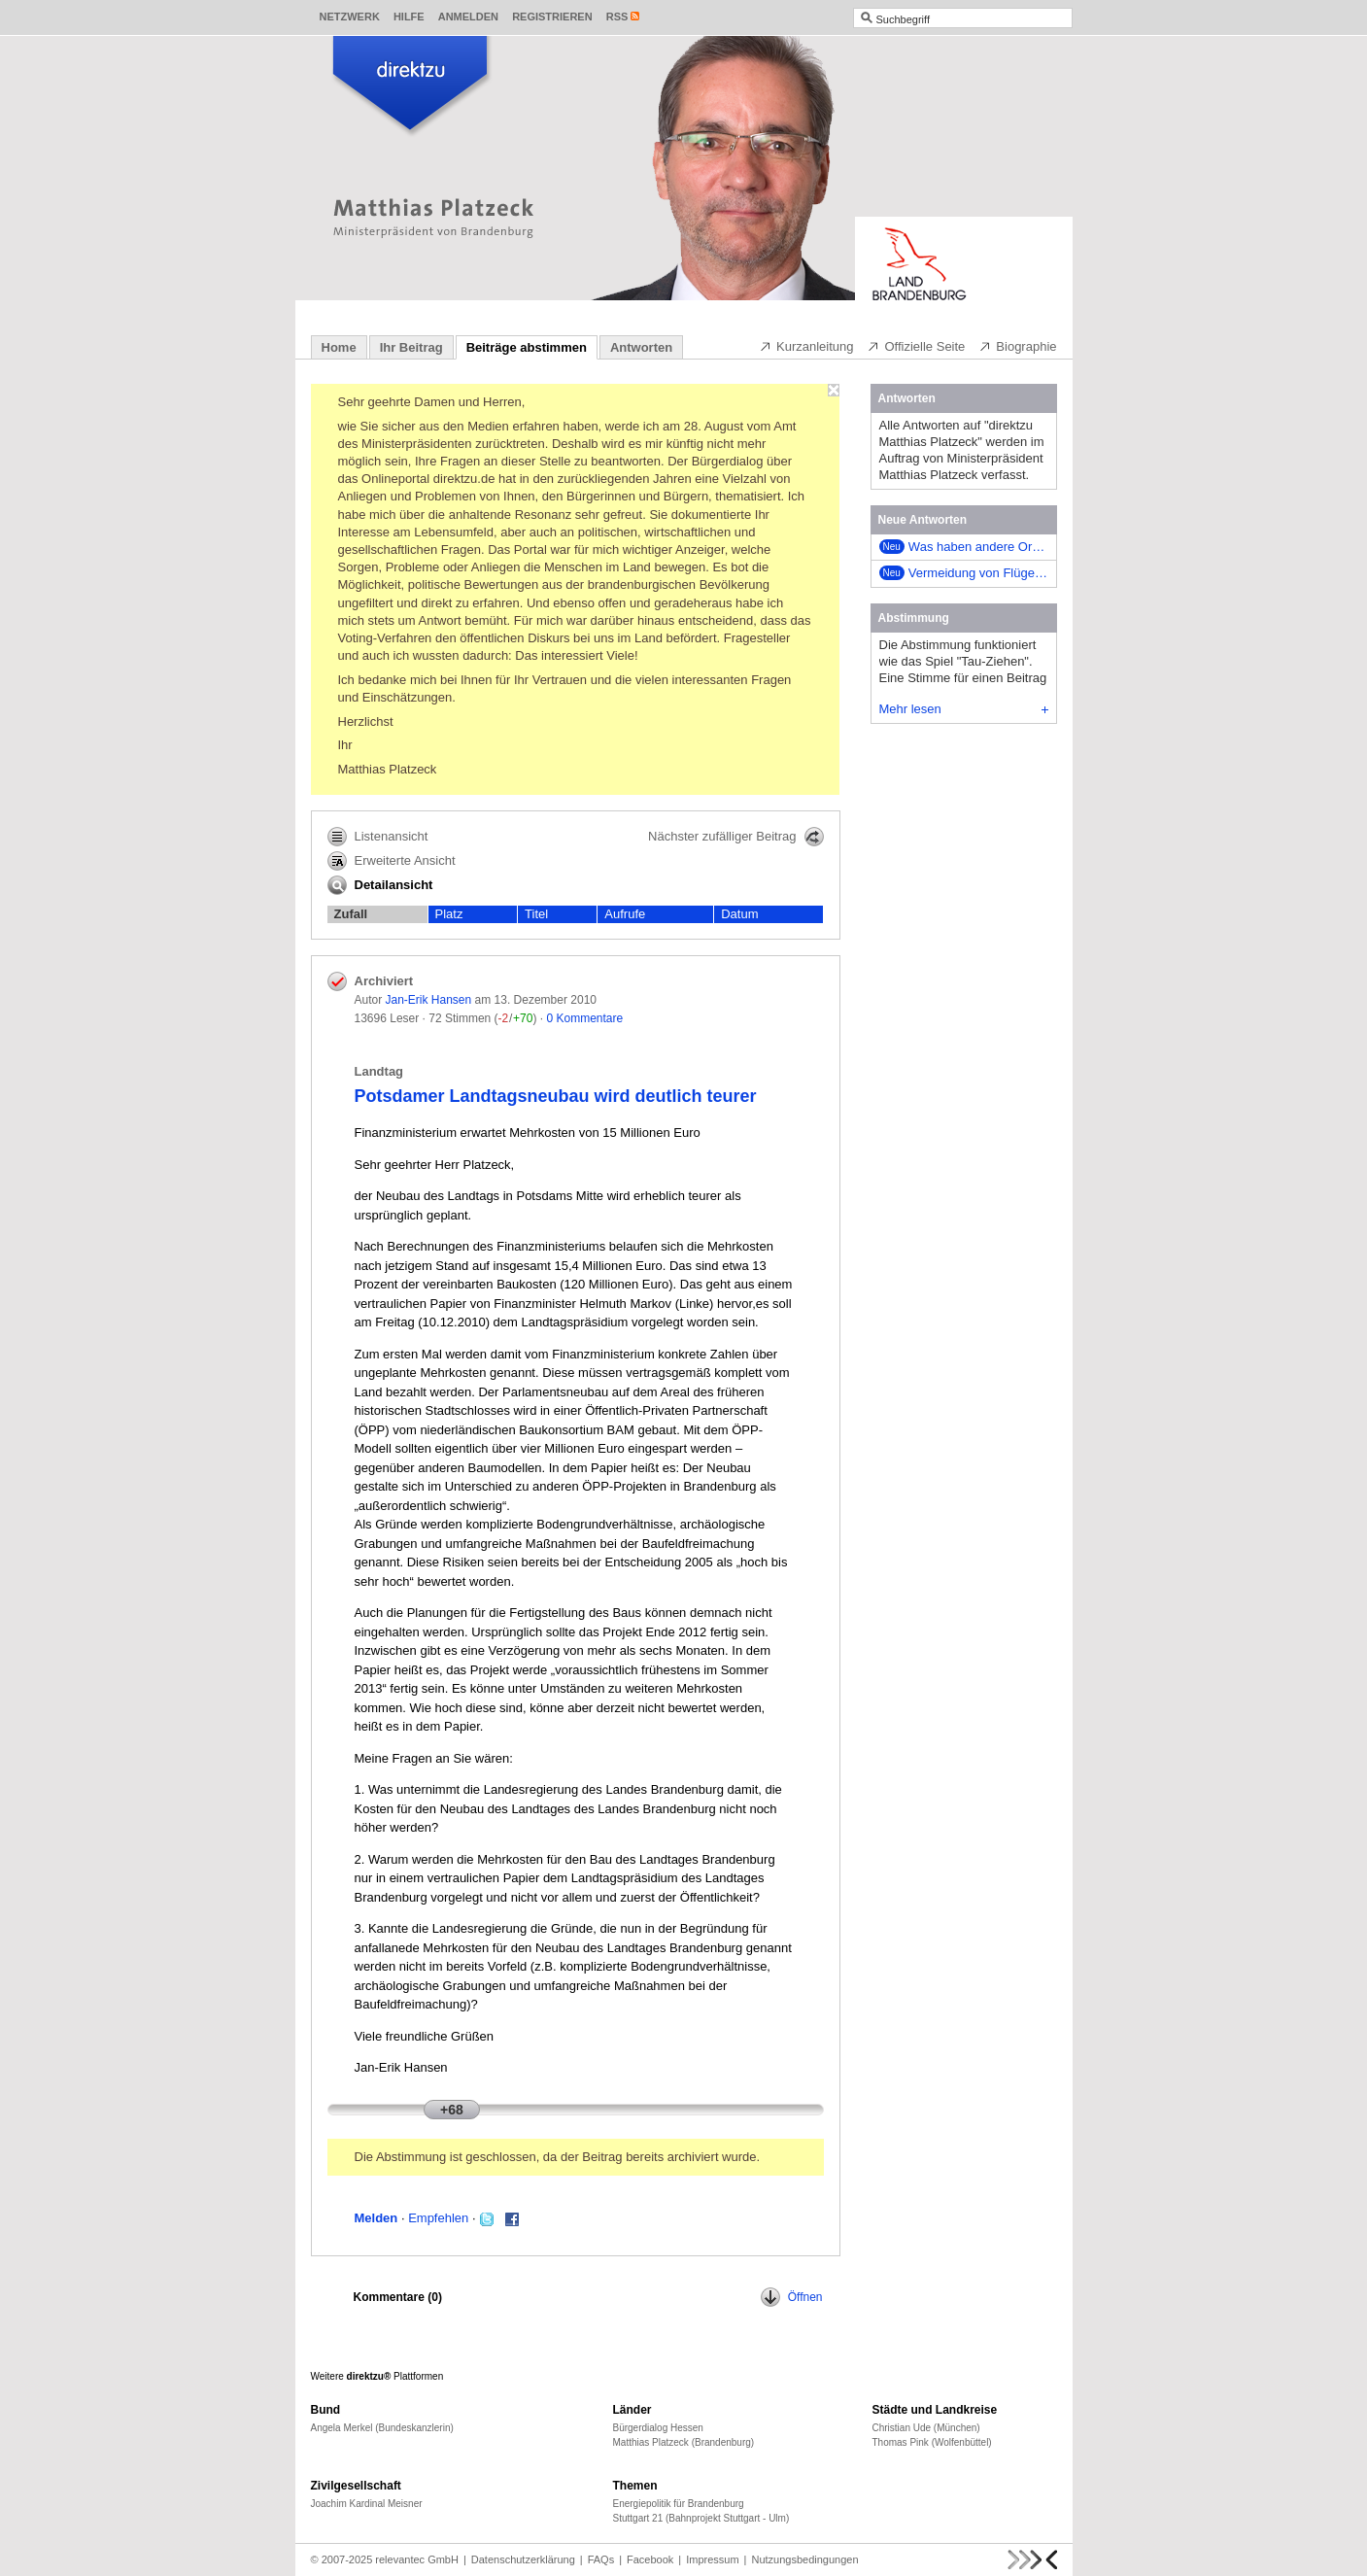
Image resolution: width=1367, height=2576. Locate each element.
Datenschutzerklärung (523, 2559)
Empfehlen (438, 2218)
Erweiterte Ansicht (391, 861)
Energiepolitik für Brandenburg (678, 2503)
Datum (739, 914)
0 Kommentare (584, 1018)
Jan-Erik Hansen (429, 1000)
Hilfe (409, 16)
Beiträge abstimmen (526, 347)
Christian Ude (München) (926, 2427)
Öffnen (792, 2297)
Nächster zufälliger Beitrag (735, 836)
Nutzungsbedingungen (804, 2559)
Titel (536, 914)
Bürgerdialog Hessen (658, 2427)
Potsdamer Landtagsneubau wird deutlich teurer (556, 1096)
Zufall (351, 914)
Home (339, 347)
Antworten (641, 347)
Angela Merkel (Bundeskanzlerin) (382, 2427)
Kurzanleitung (806, 346)
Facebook (650, 2559)
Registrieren (552, 16)
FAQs (601, 2559)
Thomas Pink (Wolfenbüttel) (932, 2442)
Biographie (1017, 346)
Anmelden (468, 16)
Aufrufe (624, 914)
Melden (376, 2218)
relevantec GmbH (417, 2559)
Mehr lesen (963, 709)
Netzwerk (350, 16)
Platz (449, 914)
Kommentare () (398, 2297)
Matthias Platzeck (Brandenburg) (684, 2442)
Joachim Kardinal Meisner (367, 2503)
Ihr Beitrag (411, 347)
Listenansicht (377, 836)
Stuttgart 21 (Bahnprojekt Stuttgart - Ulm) (701, 2518)
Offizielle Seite (916, 346)
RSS (617, 16)
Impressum (712, 2559)
